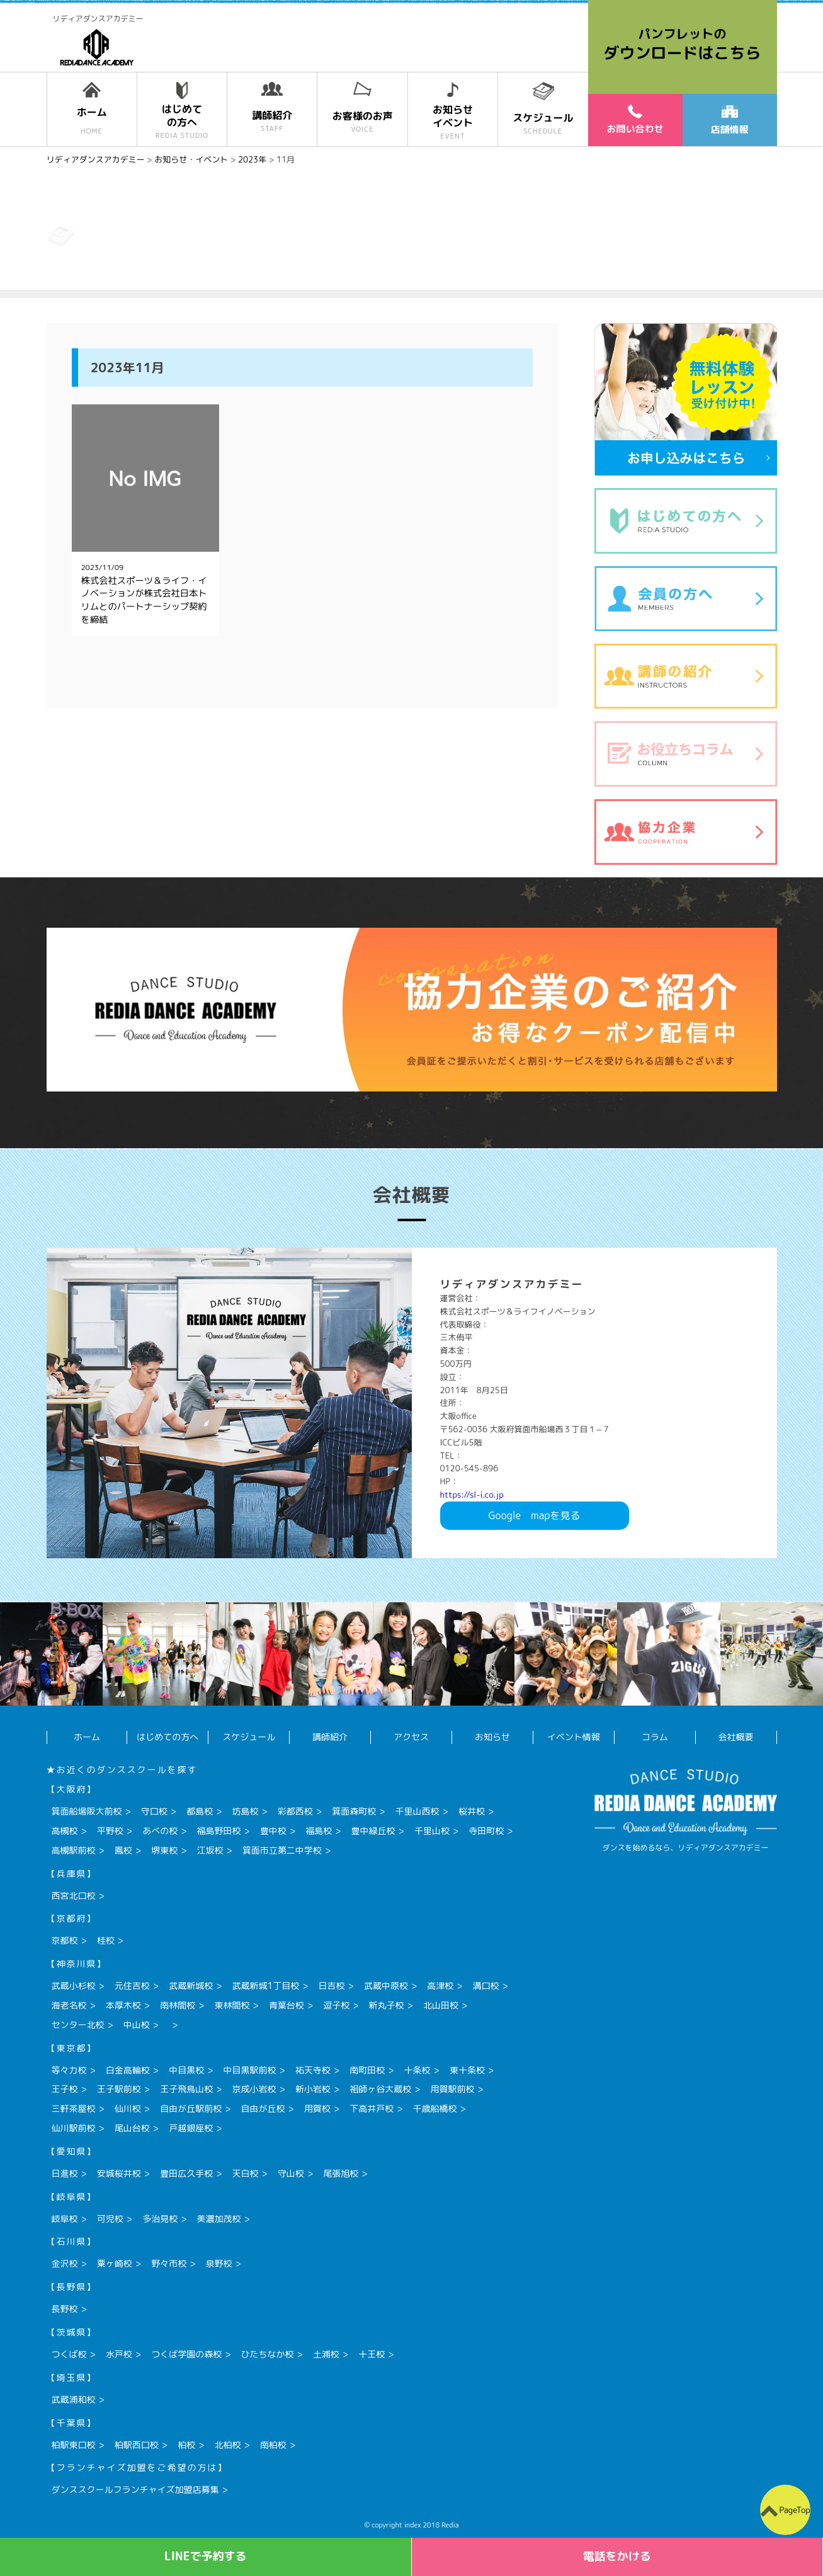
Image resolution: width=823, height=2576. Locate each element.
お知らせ (492, 1737)
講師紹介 (330, 1737)
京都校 (65, 1940)
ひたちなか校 (267, 2354)
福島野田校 (219, 1831)
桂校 (106, 1940)
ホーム (87, 1737)
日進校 (65, 2173)
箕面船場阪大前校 (87, 1811)
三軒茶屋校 (74, 2108)
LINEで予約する (205, 2556)
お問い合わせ (634, 119)
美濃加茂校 (219, 2219)
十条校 (417, 2070)
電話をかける (617, 2556)
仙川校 (128, 2108)
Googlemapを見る (535, 1515)
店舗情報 (729, 121)
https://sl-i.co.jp (472, 1494)
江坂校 (210, 1850)
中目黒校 (186, 2070)
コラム (655, 1737)
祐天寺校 (313, 2070)
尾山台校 (132, 2128)
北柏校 (228, 2445)
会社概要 (736, 1737)
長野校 (65, 2309)
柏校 (186, 2445)
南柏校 (273, 2445)
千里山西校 (417, 1811)
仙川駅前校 (74, 2128)
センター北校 (78, 2025)
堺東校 (164, 1850)
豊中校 (273, 1831)
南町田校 (367, 2070)
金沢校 (65, 2263)
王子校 (65, 2089)
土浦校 (326, 2354)
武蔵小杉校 (74, 1986)
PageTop (794, 2510)
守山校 (291, 2173)
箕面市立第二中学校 (282, 1850)
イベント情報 (573, 1737)
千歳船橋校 (435, 2108)
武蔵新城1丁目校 (266, 1986)
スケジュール (248, 1737)
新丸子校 (386, 2005)
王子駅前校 (119, 2089)
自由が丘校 (263, 2108)
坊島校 (245, 1811)
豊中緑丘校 (373, 1831)
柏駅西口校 (137, 2445)
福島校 (318, 1831)
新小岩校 (313, 2089)
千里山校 (432, 1831)
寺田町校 (486, 1831)
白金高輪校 (128, 2070)
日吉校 (332, 1986)
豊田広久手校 (186, 2173)
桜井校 (471, 1811)
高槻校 (65, 1831)
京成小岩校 (254, 2089)
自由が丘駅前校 (191, 2108)
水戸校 (119, 2354)
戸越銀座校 (191, 2128)
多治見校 (160, 2219)
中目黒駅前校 (250, 2070)
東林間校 (232, 2005)
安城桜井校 (119, 2173)
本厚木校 (123, 2005)
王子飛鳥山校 (186, 2089)
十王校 (371, 2354)
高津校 (440, 1986)
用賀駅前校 (453, 2089)
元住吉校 (132, 1986)
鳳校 (123, 1850)
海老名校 (69, 2005)
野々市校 (168, 2263)
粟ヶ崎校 (114, 2263)
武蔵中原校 (386, 1986)
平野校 (110, 1831)
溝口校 (486, 1986)
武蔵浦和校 (74, 2399)
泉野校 (219, 2263)
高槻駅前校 (74, 1850)
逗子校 (336, 2005)
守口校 (154, 1811)
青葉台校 (286, 2005)
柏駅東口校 (74, 2445)
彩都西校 (295, 1811)
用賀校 (317, 2108)
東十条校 (467, 2070)
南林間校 (177, 2005)
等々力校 (69, 2070)
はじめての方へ (167, 1737)
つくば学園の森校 (186, 2354)
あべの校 (160, 1831)
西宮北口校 (74, 1895)
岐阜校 (65, 2219)
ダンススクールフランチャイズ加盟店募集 (135, 2489)
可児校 (110, 2219)
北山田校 (440, 2005)
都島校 (199, 1811)
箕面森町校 (354, 1811)
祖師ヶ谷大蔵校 (380, 2089)
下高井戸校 (371, 2108)
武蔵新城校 (191, 1986)
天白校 (245, 2173)
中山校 (136, 2025)
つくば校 (69, 2354)
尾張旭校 (340, 2173)
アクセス (411, 1737)
